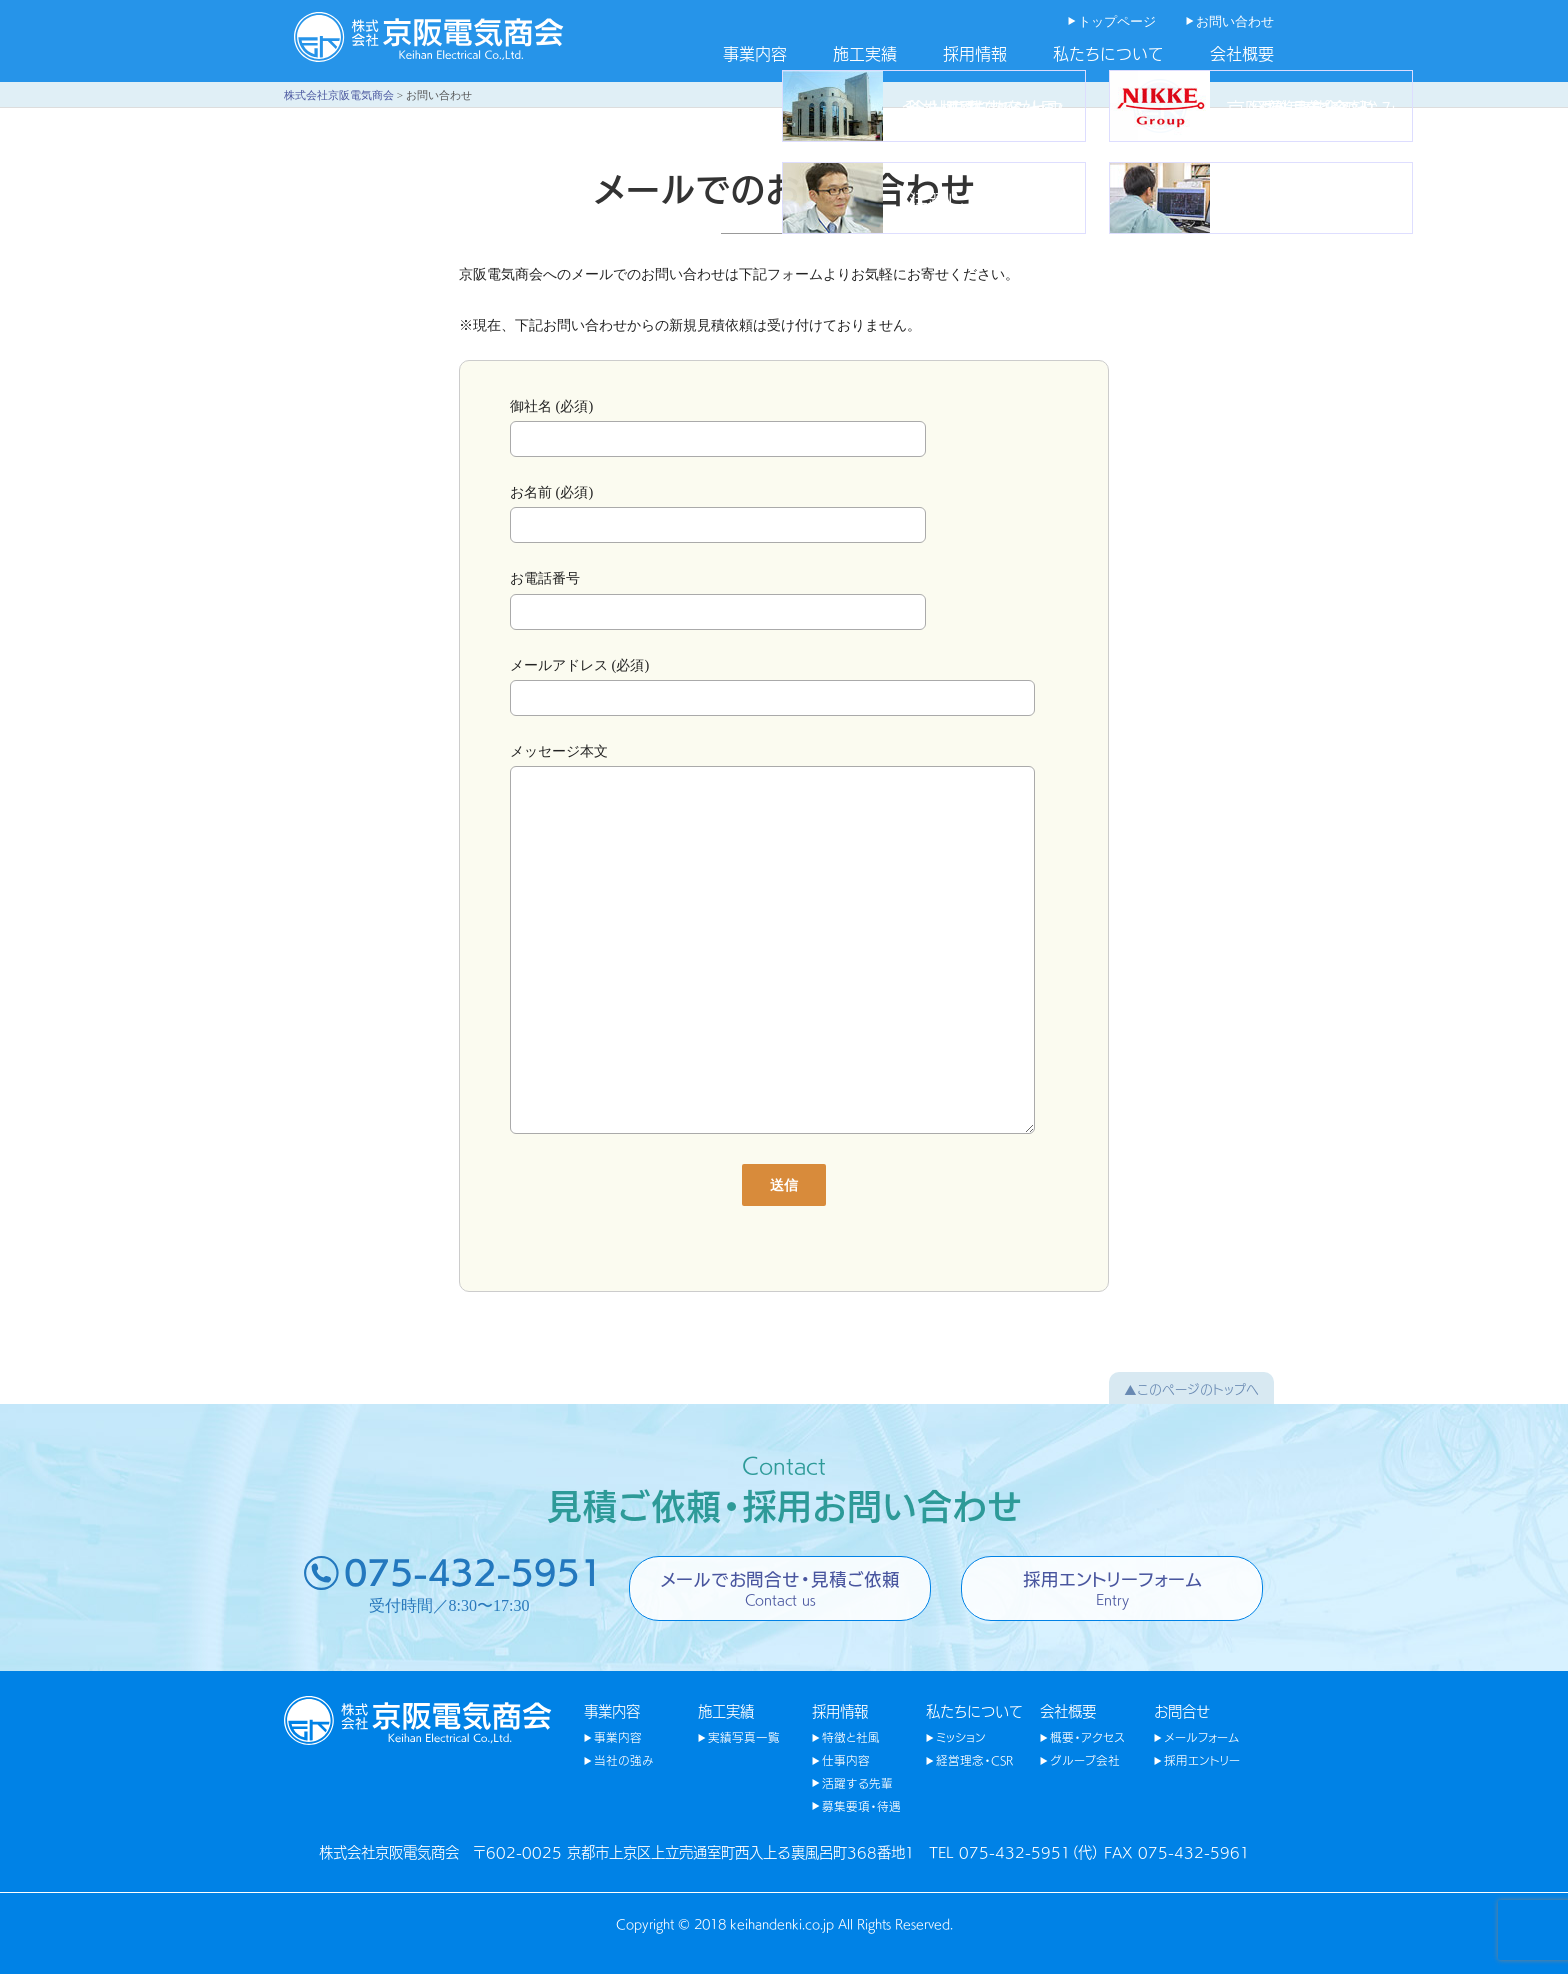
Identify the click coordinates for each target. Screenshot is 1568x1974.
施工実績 (865, 53)
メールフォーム (1201, 1737)
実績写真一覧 (744, 1737)
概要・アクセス (1087, 1737)
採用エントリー (1202, 1760)
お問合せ (1182, 1710)
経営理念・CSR (974, 1760)
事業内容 (755, 53)
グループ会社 (1085, 1760)
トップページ (1117, 22)
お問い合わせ (1235, 22)
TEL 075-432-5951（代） (1014, 1851)
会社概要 (1242, 53)
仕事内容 (846, 1760)
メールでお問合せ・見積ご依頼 (780, 1587)
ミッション (961, 1737)
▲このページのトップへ (1191, 1388)
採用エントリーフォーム (1112, 1587)
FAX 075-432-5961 (1177, 1851)
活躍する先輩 (857, 1783)
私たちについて (1108, 53)
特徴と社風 (851, 1737)
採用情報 (975, 53)
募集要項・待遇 (861, 1806)
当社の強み (624, 1760)
